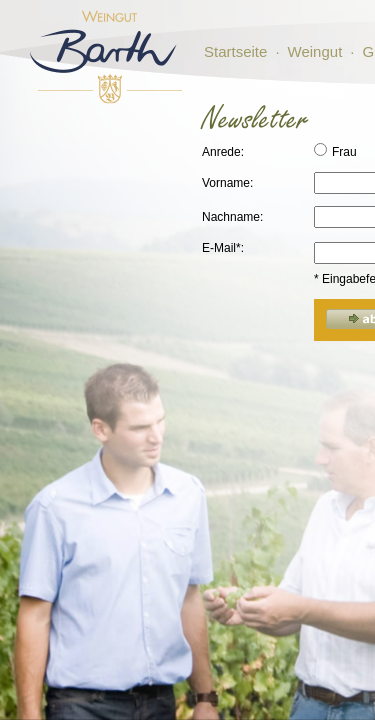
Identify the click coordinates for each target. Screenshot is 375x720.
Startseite (235, 51)
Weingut (315, 51)
